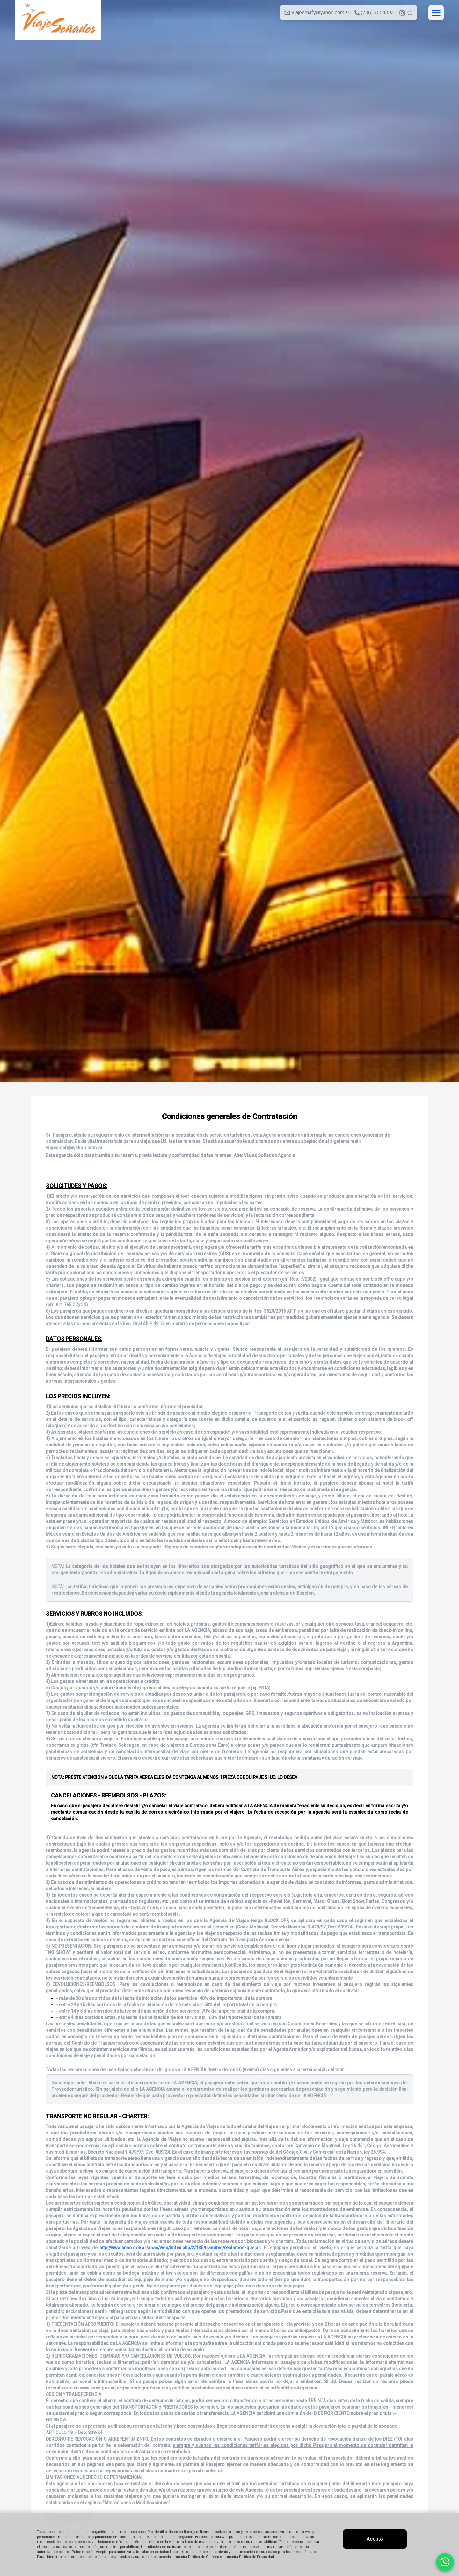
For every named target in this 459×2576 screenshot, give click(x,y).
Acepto (375, 2539)
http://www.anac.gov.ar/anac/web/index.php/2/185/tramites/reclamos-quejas (180, 2247)
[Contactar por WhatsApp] (445, 2562)
